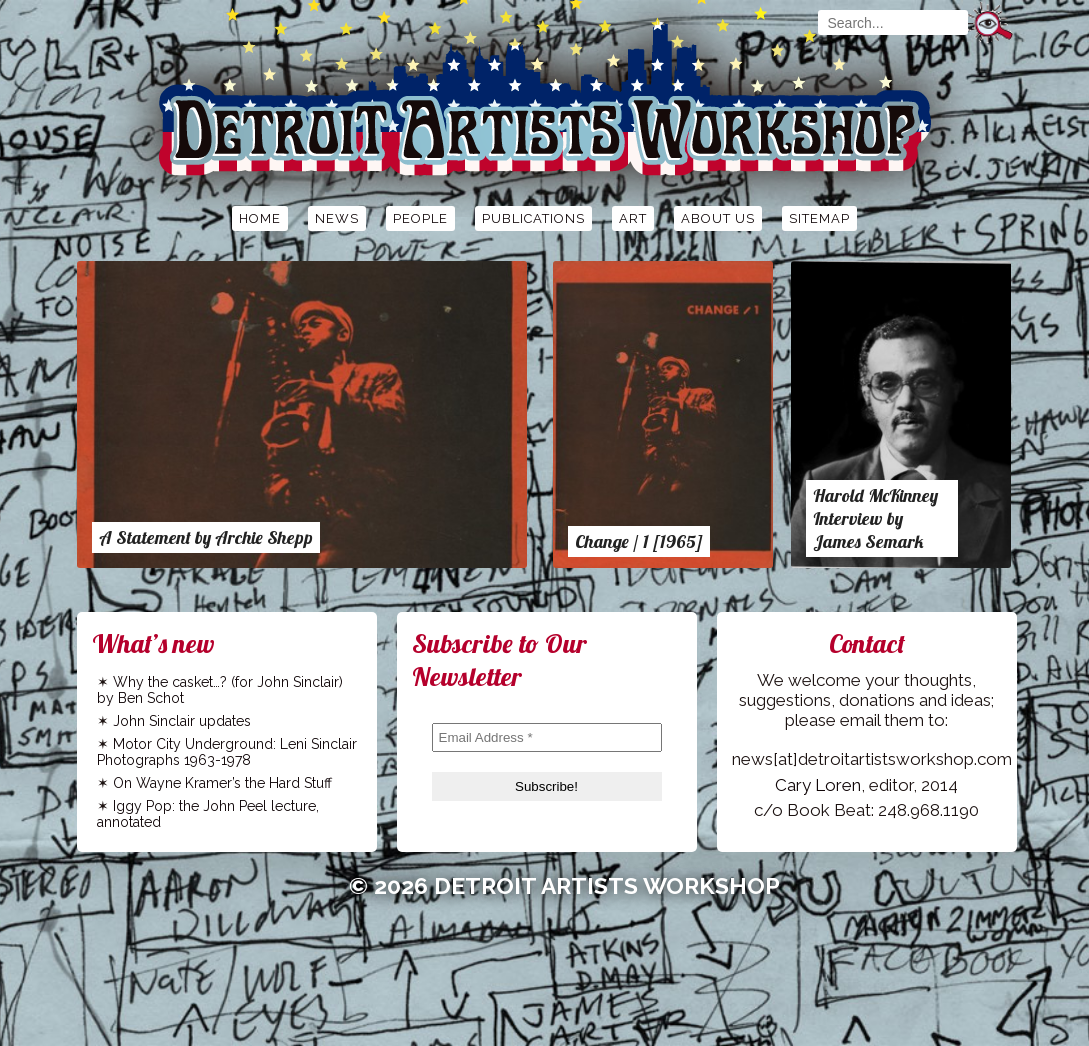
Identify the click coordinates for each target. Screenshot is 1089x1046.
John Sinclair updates (182, 721)
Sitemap (819, 218)
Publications (533, 218)
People (420, 218)
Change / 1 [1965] (639, 541)
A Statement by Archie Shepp (206, 537)
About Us (718, 218)
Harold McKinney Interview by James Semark (875, 518)
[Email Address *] (547, 737)
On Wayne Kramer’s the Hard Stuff (222, 783)
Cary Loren (818, 785)
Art (633, 218)
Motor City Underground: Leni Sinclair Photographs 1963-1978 (227, 752)
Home (260, 218)
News (337, 218)
